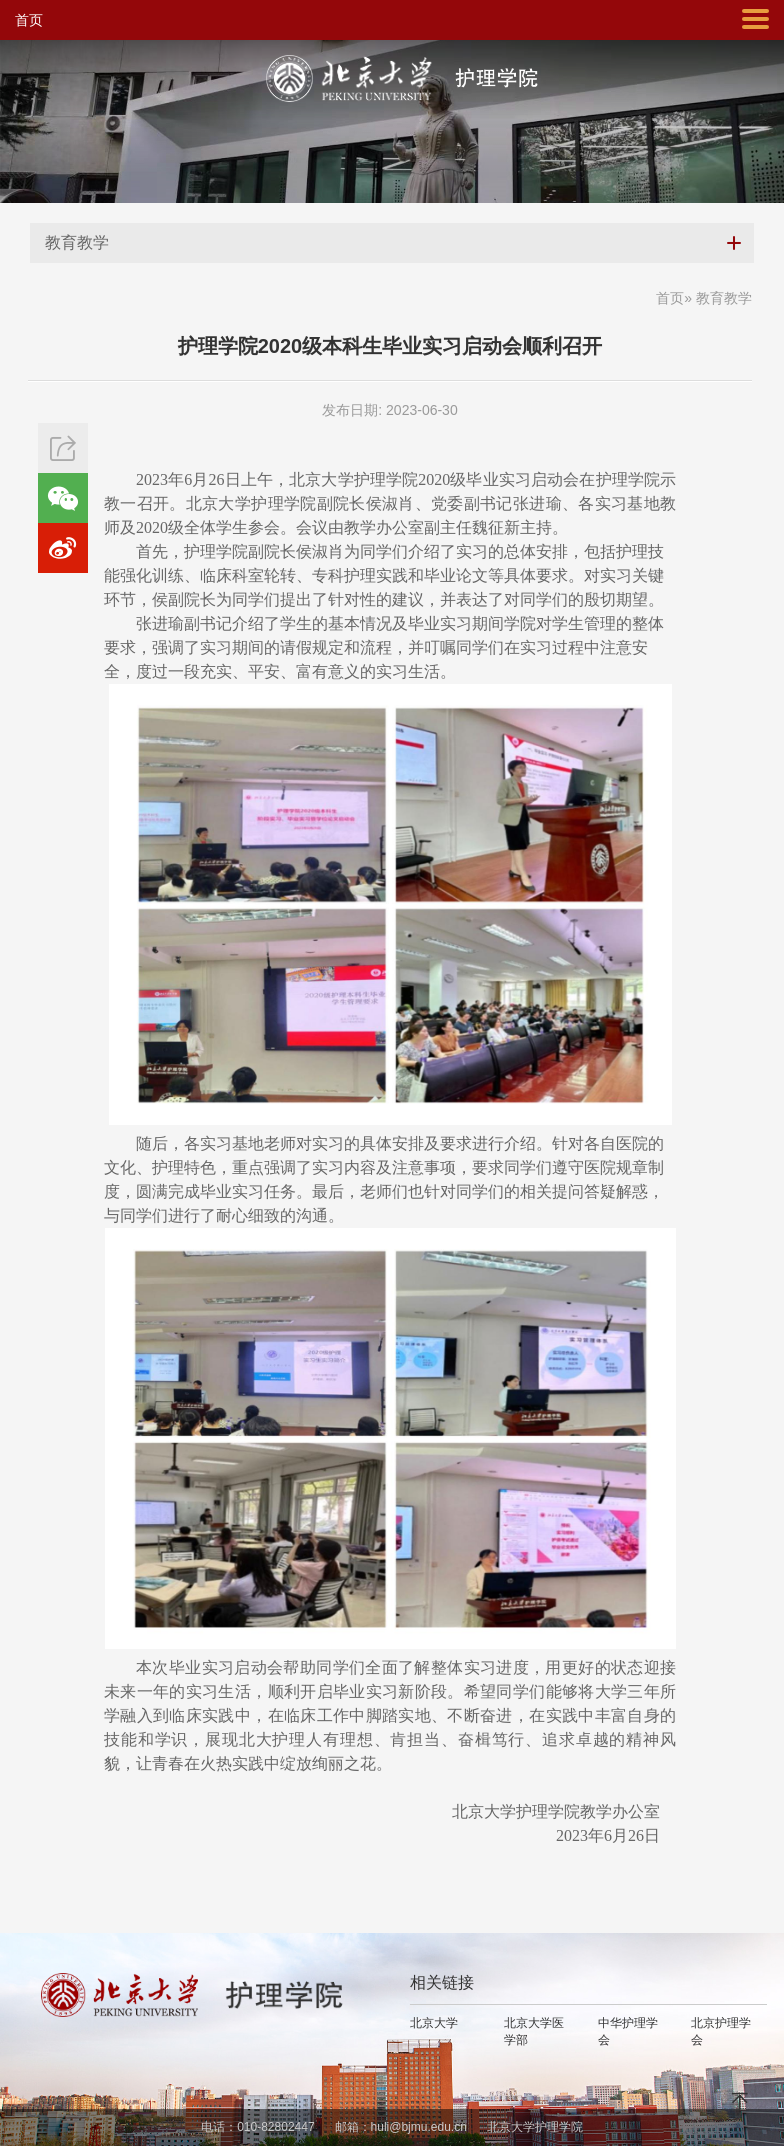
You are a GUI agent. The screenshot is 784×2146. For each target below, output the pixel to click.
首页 (29, 20)
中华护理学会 (628, 2031)
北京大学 (434, 2023)
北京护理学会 (721, 2031)
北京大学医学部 (534, 2031)
